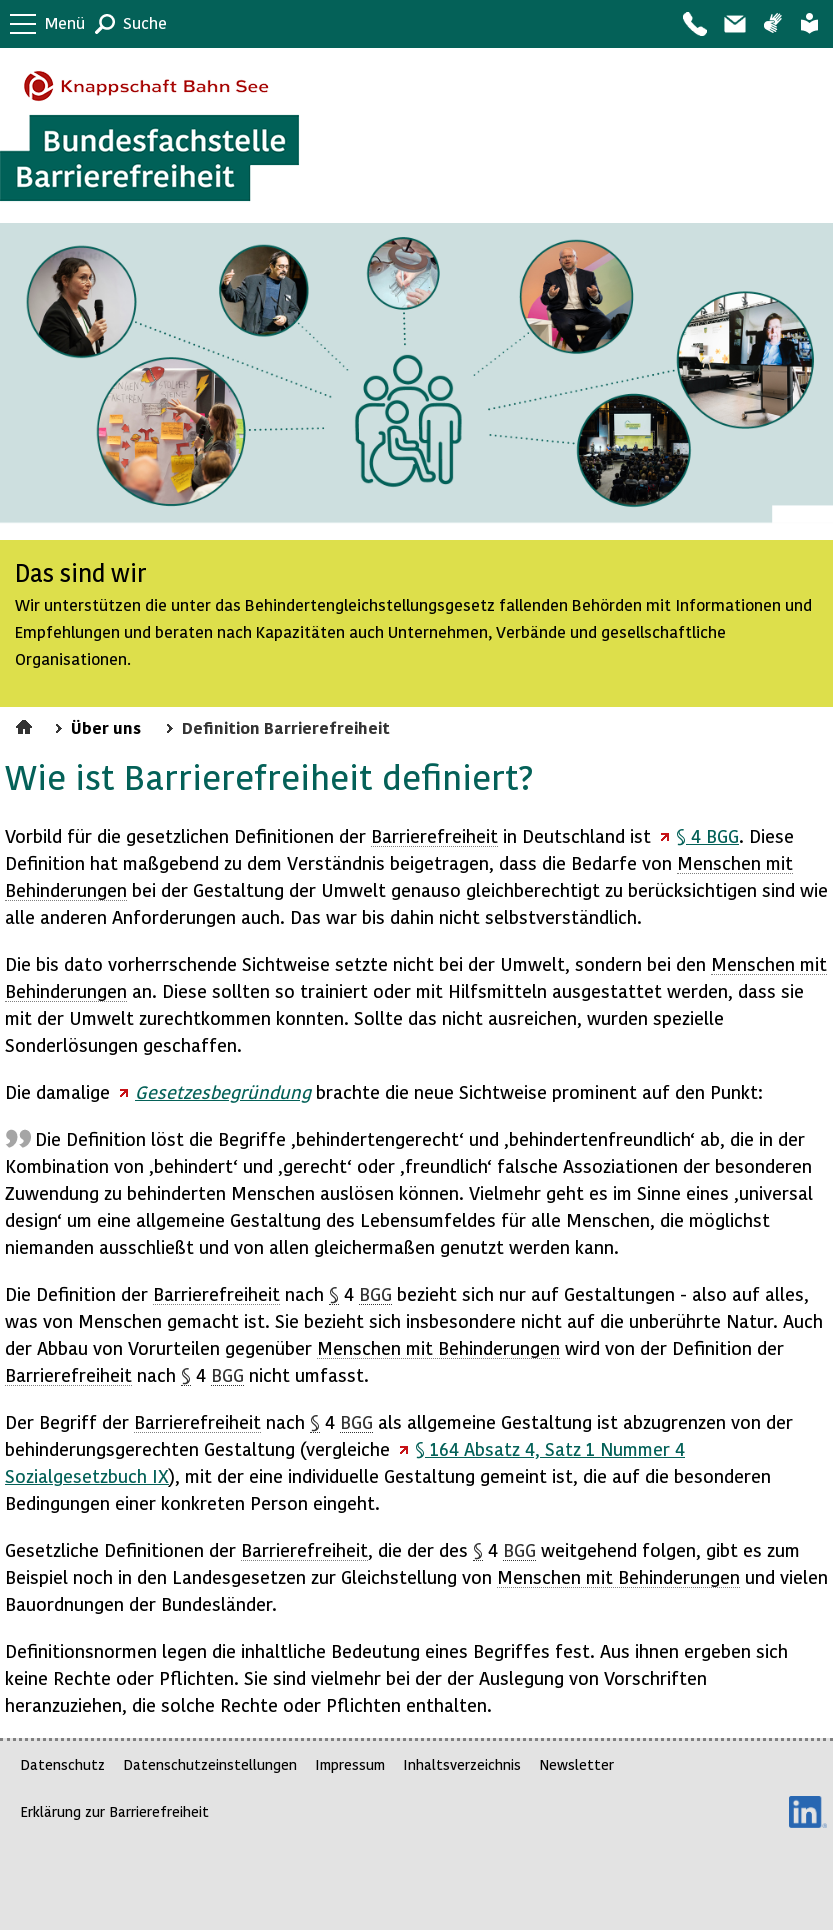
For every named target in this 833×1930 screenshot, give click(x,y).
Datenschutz (62, 1764)
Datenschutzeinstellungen (210, 1764)
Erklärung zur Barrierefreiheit (114, 1811)
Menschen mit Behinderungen (438, 1347)
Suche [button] (145, 22)
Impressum (350, 1764)
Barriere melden (734, 24)
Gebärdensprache (772, 24)
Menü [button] (65, 22)
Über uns (106, 727)
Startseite (26, 724)
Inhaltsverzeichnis (462, 1764)
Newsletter (576, 1764)
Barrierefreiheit (434, 835)
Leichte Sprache (809, 24)
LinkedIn (808, 1812)
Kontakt (694, 24)
